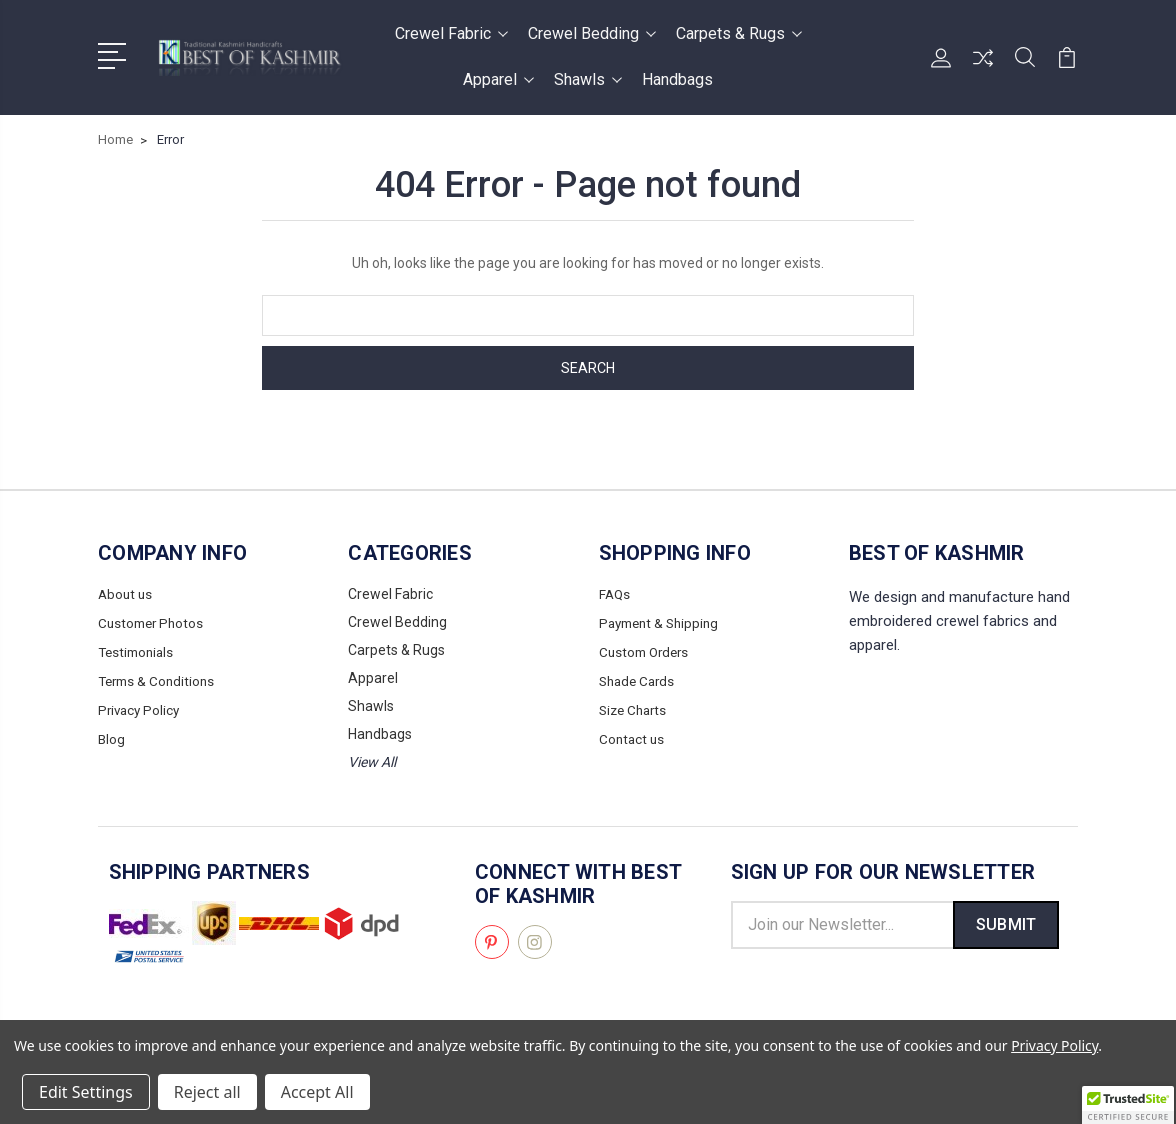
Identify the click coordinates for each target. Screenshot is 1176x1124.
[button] (1128, 1105)
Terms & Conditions (159, 678)
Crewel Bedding (592, 33)
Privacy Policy (141, 706)
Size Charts (635, 706)
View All (372, 762)
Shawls (588, 79)
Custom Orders (647, 650)
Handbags (677, 79)
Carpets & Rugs (739, 33)
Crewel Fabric (451, 33)
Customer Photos (153, 622)
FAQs (615, 594)
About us (126, 594)
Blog (112, 734)
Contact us (633, 734)
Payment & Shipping (663, 622)
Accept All (317, 1092)
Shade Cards (639, 678)
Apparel (498, 79)
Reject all (207, 1092)
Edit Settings (86, 1092)
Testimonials (138, 650)
